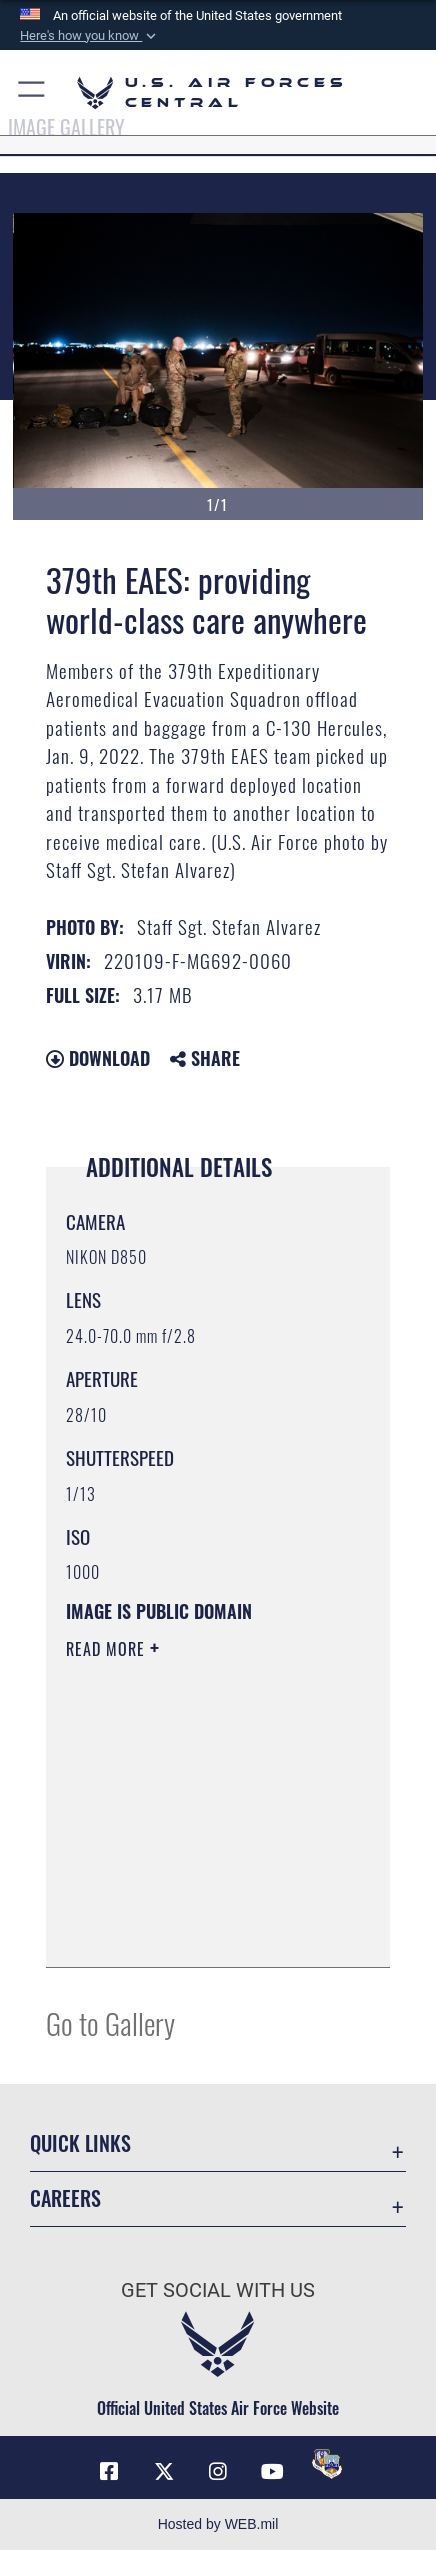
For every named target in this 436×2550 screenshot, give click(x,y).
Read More (108, 1649)
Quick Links (80, 2143)
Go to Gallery (110, 2022)
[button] (90, 36)
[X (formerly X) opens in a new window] (164, 2472)
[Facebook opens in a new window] (109, 2472)
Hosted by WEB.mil (218, 2524)
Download (98, 1058)
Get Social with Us (218, 2290)
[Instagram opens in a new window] (218, 2472)
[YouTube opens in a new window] (273, 2472)
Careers (65, 2198)
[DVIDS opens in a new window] (327, 2464)
